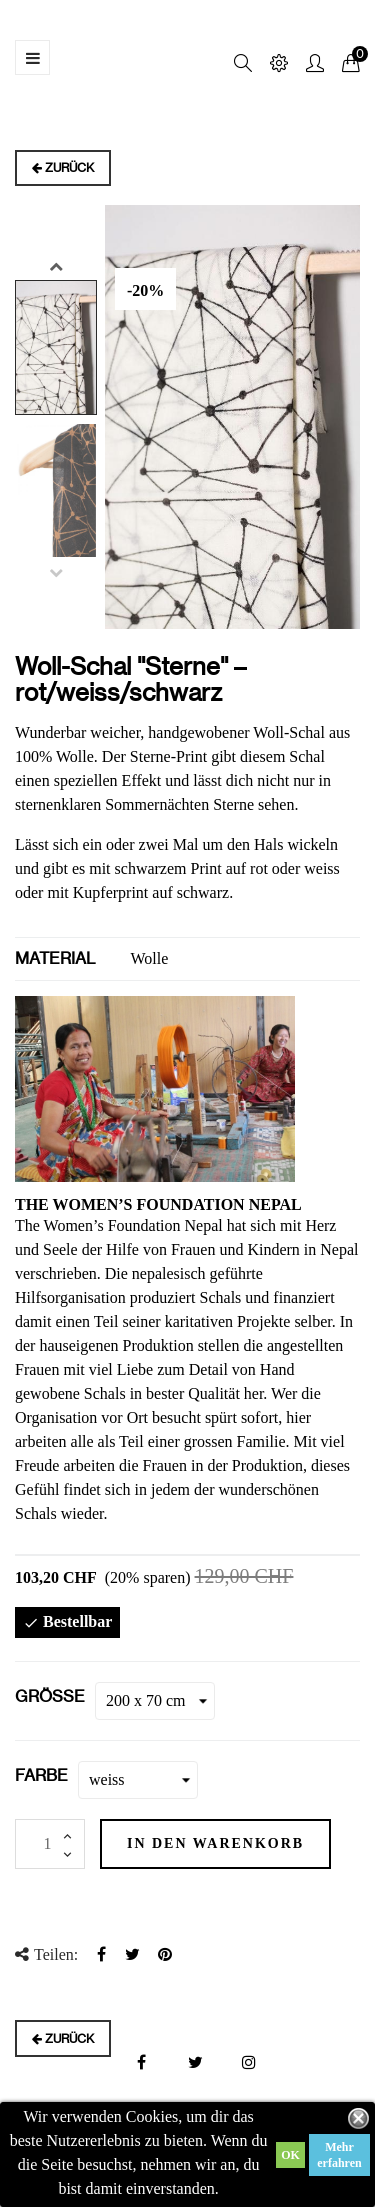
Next (56, 266)
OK (290, 2155)
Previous (56, 572)
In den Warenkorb (215, 1843)
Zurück (63, 167)
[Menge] (50, 1844)
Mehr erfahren (339, 2155)
